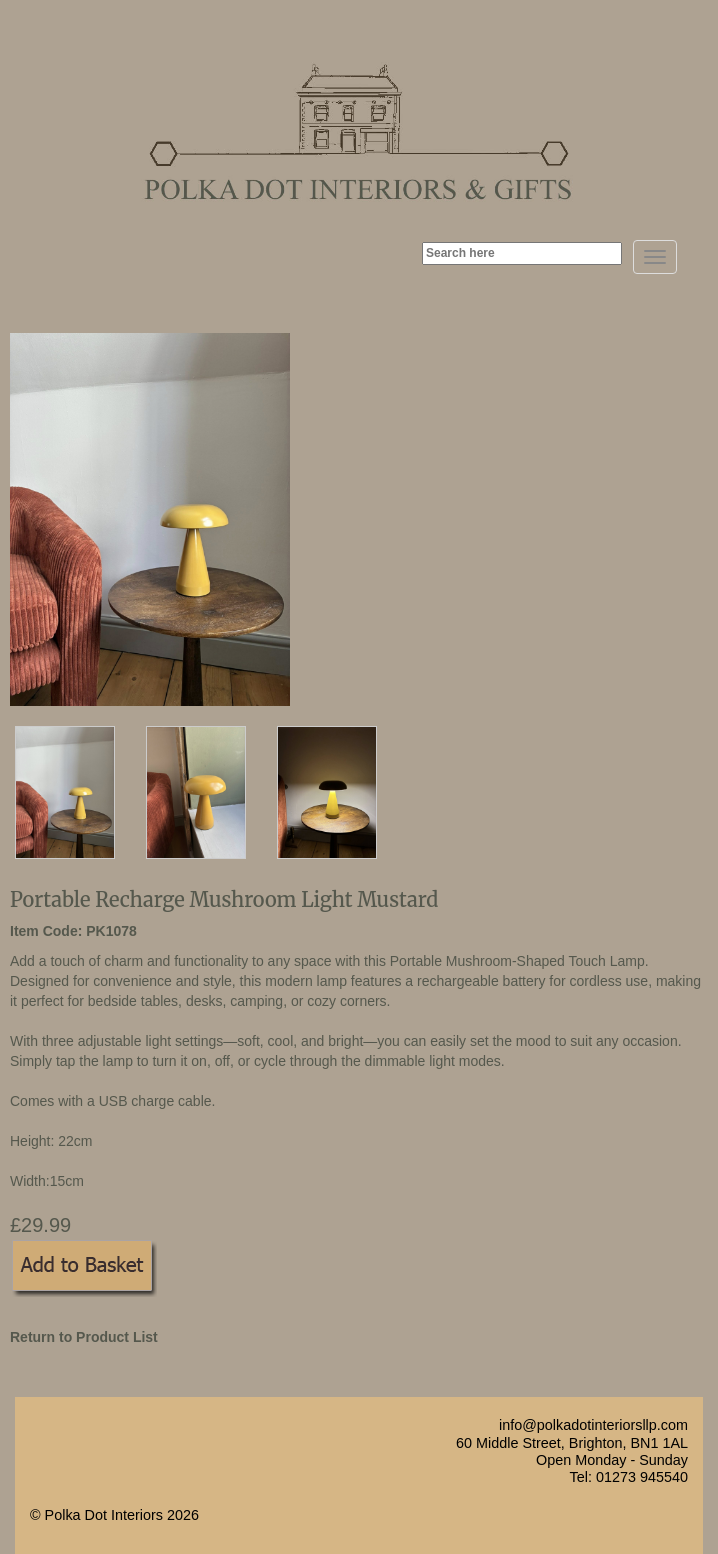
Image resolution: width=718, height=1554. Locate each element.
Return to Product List (84, 1337)
